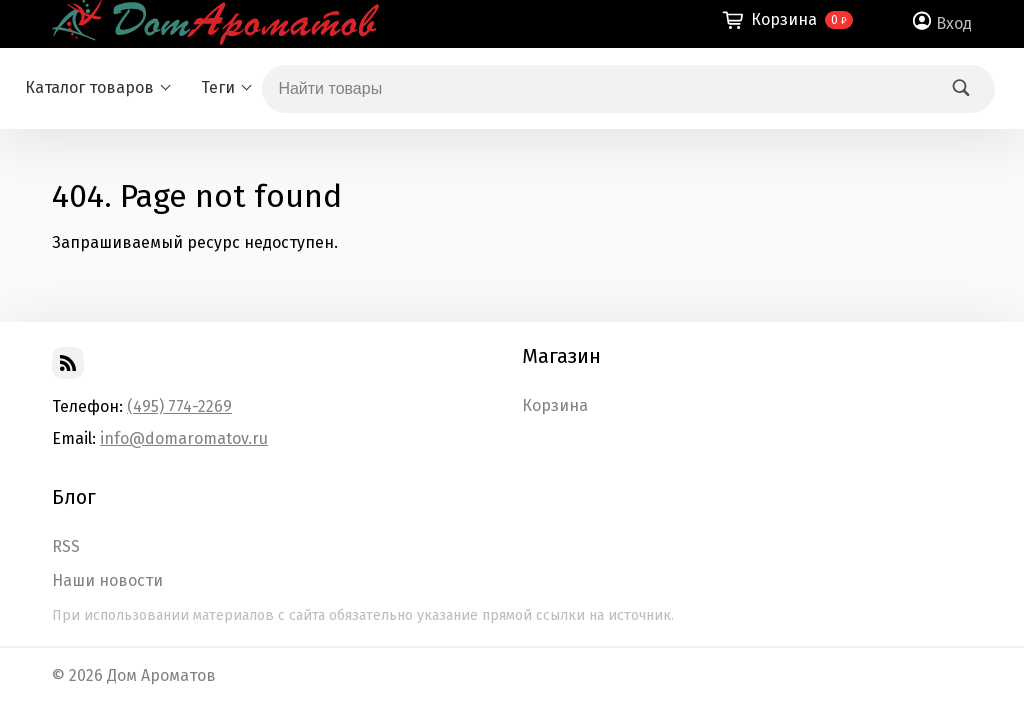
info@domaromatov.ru (184, 438)
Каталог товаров (89, 87)
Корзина (555, 406)
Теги (218, 87)
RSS (66, 547)
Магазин (561, 356)
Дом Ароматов (161, 675)
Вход (954, 23)
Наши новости (107, 581)
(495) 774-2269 (179, 406)
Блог (74, 497)
